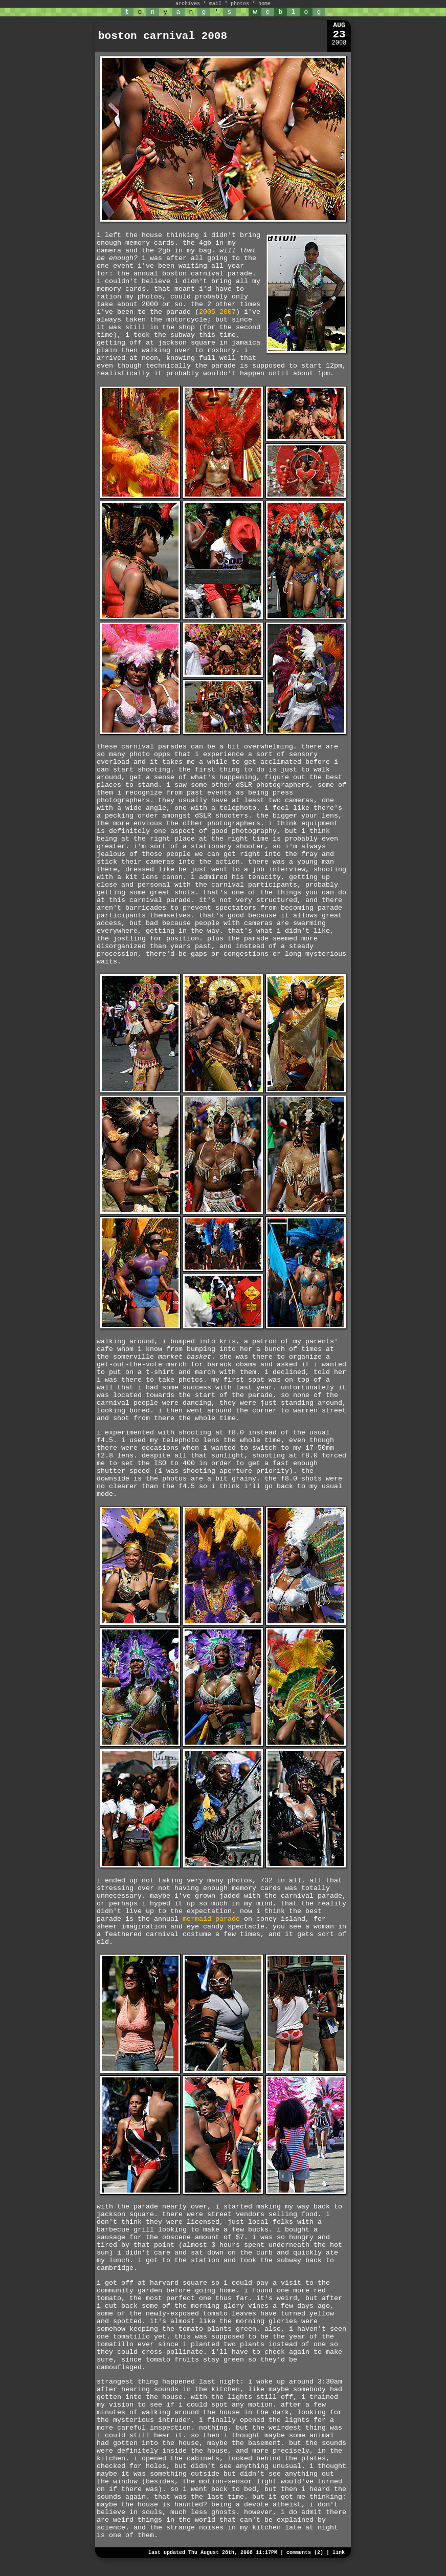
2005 (207, 312)
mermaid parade (211, 1919)
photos (240, 4)
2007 (227, 312)
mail (215, 4)
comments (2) (304, 2553)
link (338, 2553)
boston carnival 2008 (162, 36)
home (264, 4)
